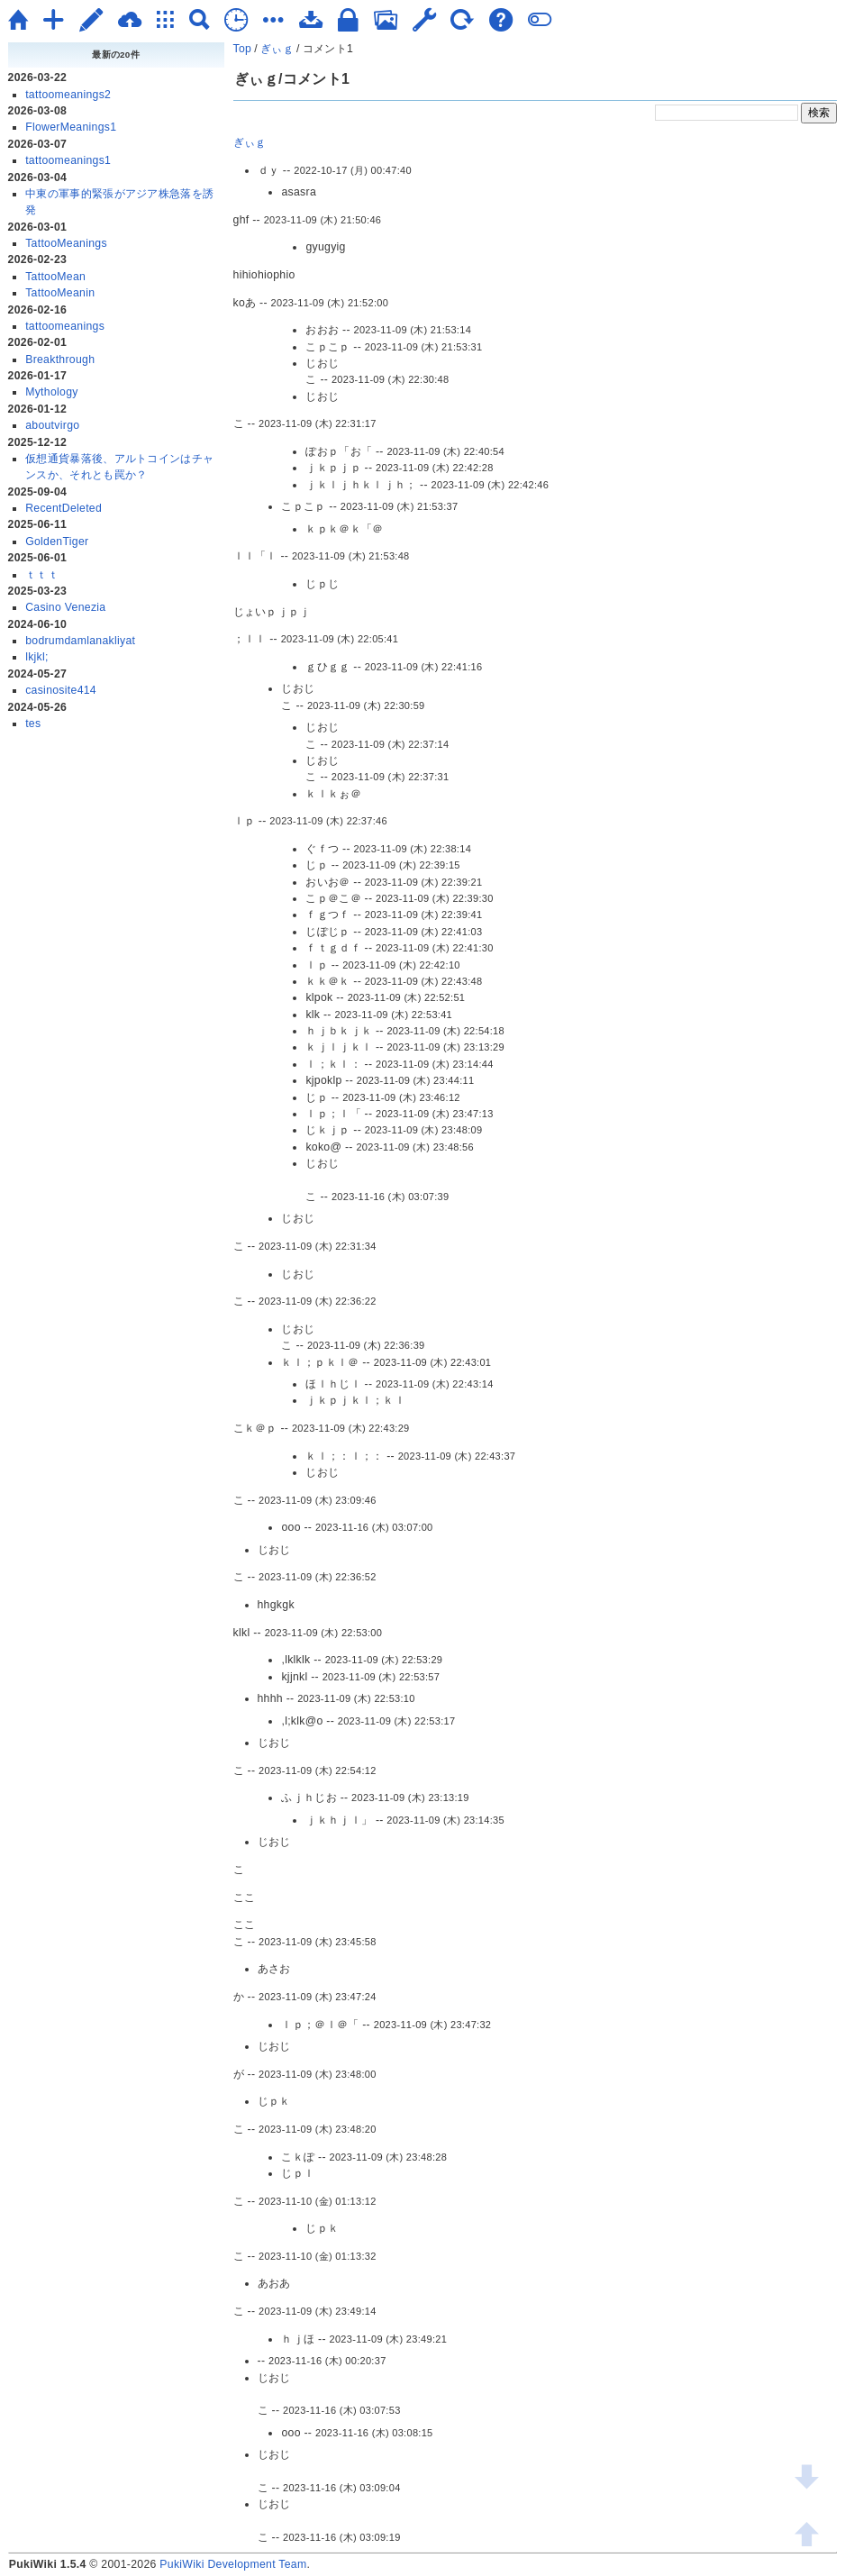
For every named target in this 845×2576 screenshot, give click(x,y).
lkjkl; (37, 657)
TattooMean (55, 276)
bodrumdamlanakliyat (80, 640)
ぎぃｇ (277, 48)
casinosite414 (60, 690)
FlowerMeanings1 (70, 127)
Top (242, 48)
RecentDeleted (63, 508)
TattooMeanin (60, 293)
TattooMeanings (66, 243)
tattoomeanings (64, 326)
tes (33, 723)
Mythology (51, 392)
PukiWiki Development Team (232, 2564)
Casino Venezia (65, 607)
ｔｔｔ (42, 575)
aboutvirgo (52, 425)
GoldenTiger (56, 541)
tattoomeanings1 (68, 160)
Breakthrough (60, 359)
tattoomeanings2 (68, 94)
